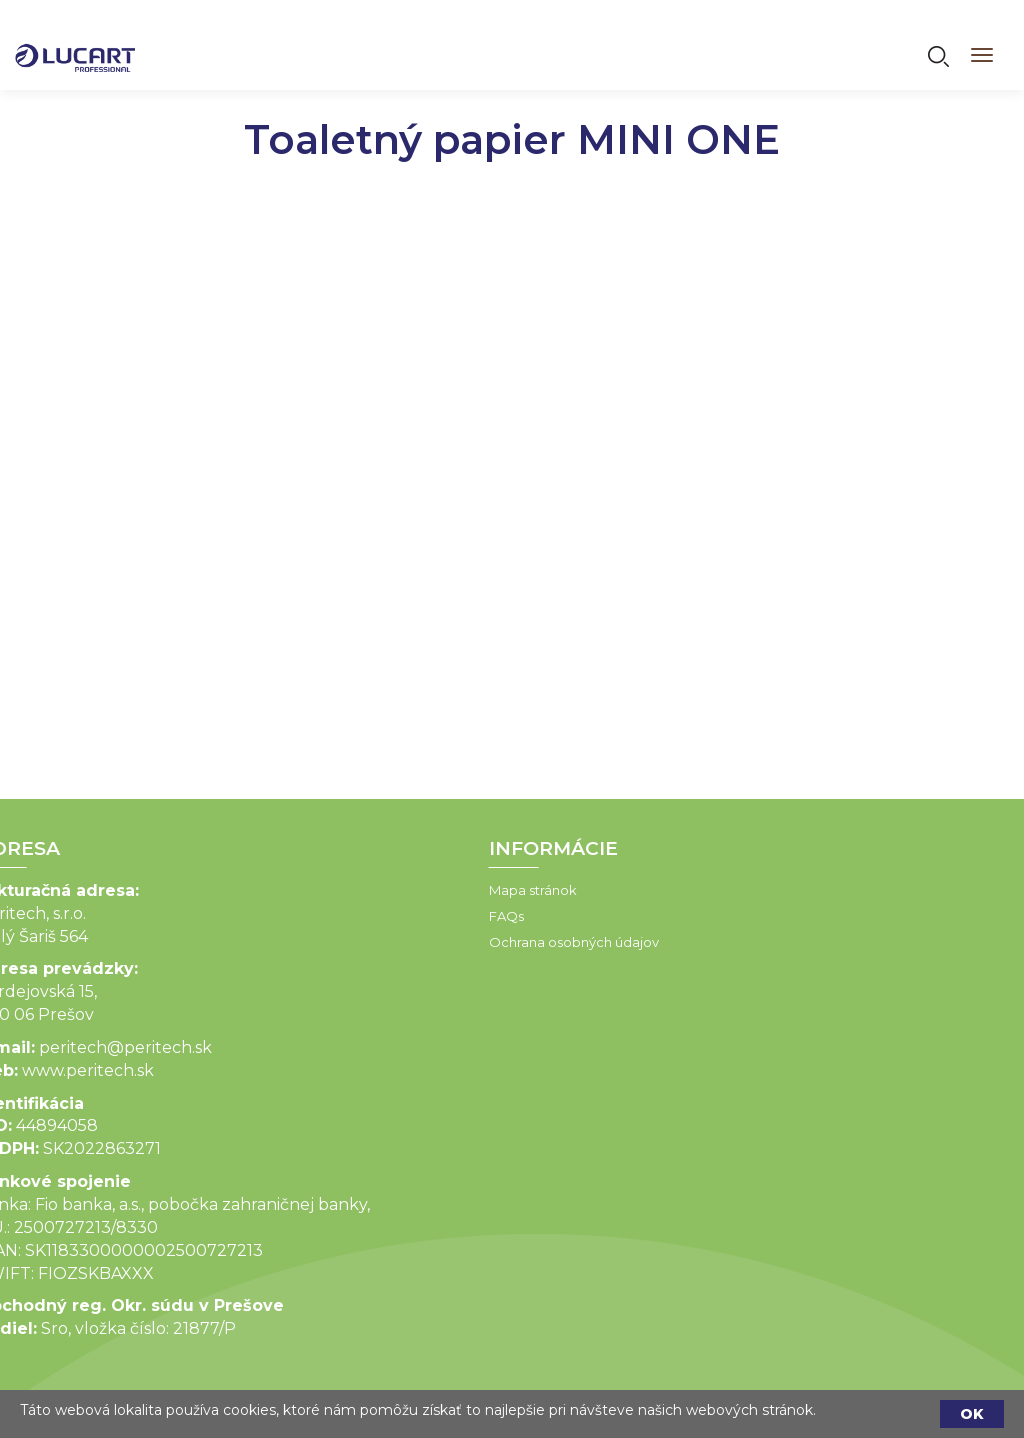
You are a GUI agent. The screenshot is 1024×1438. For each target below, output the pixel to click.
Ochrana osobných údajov (424, 942)
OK (972, 1414)
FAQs (356, 916)
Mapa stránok (383, 890)
